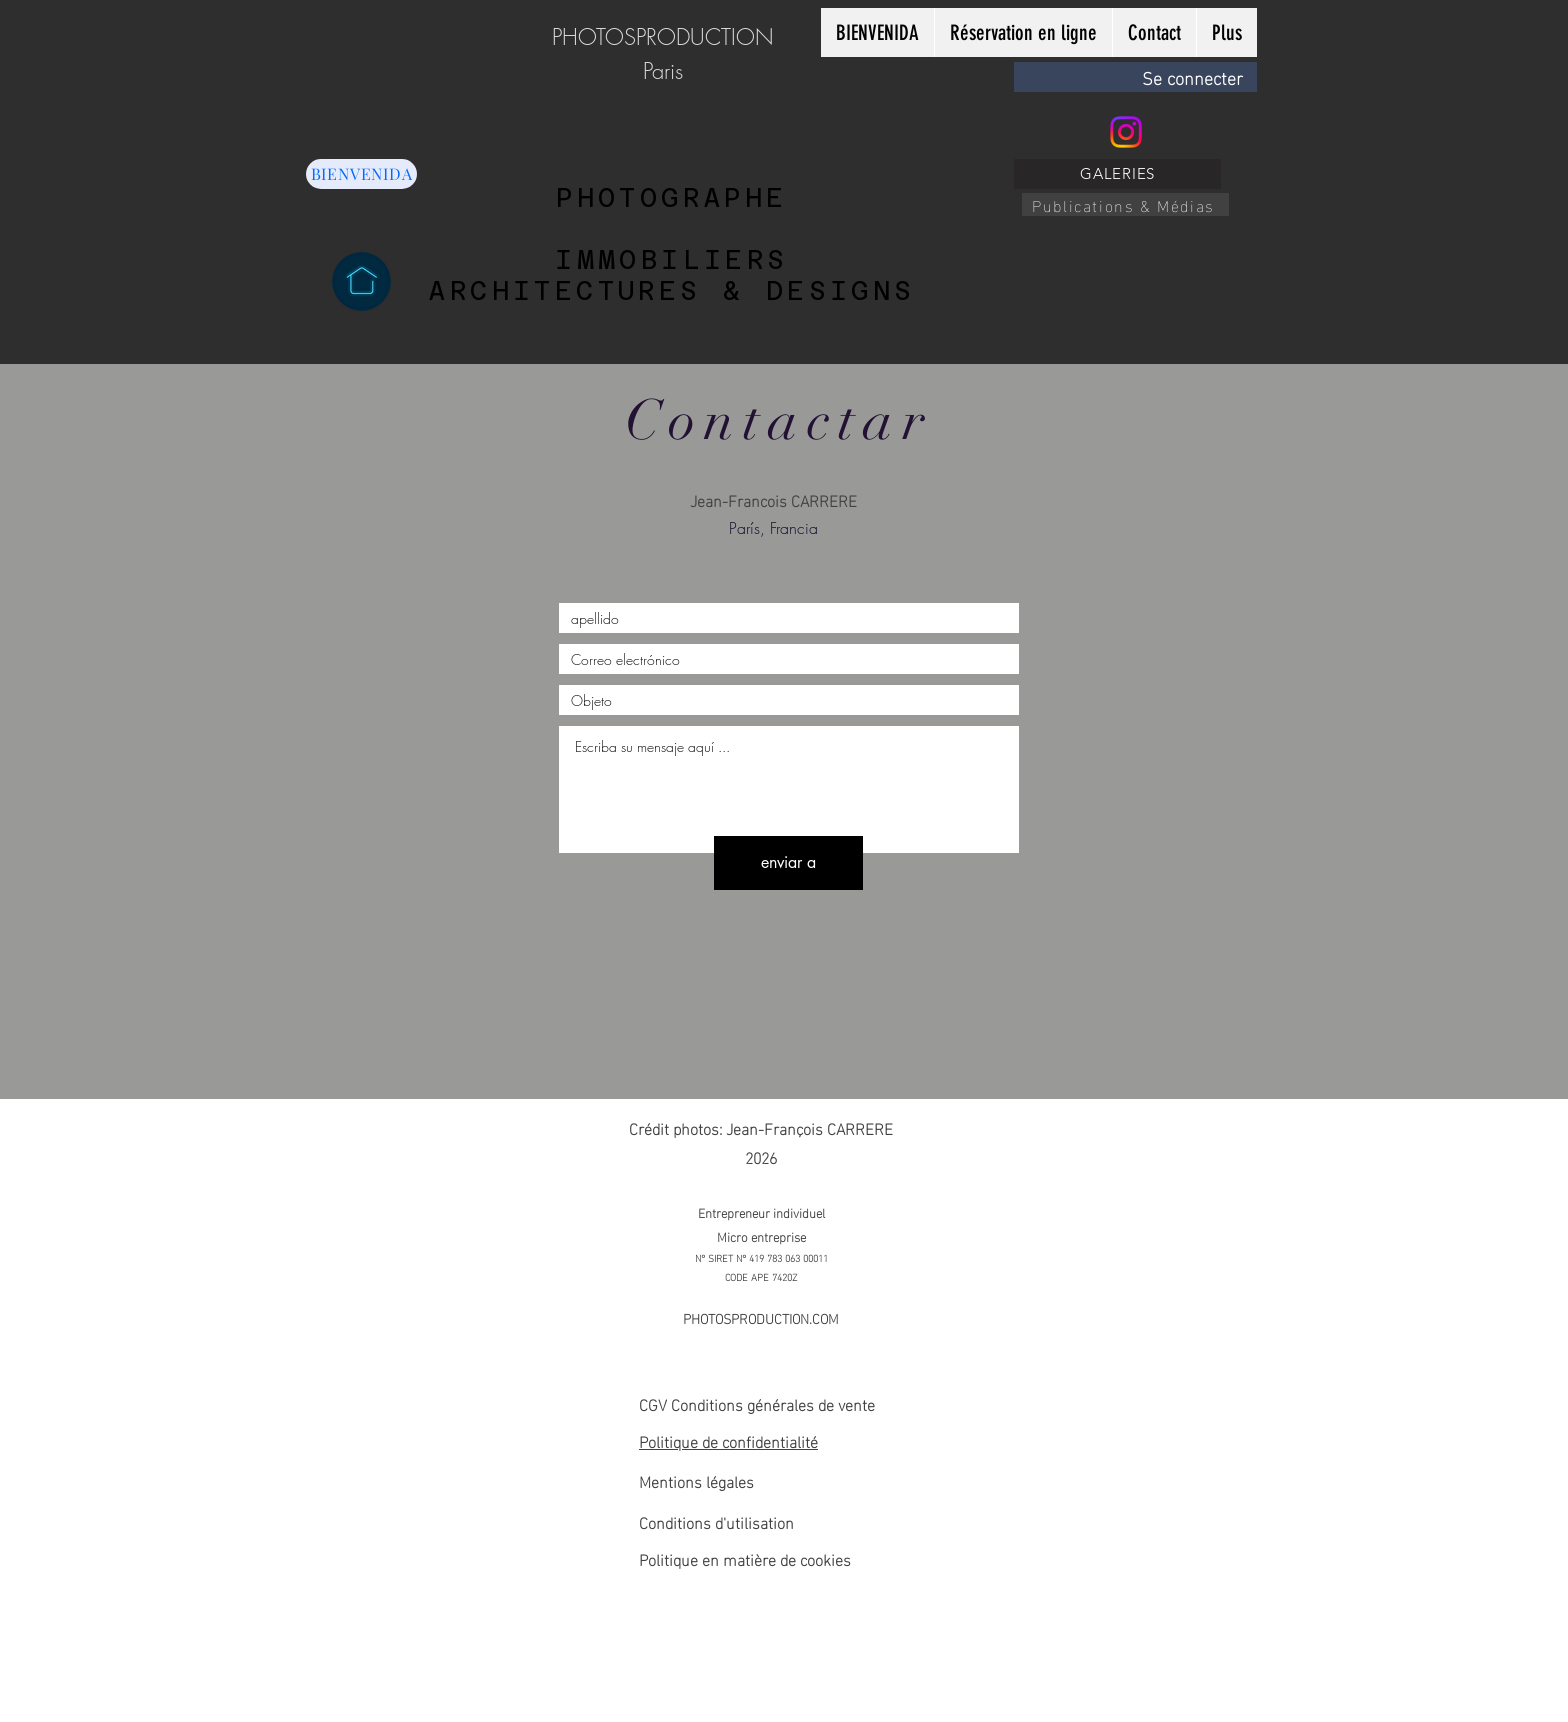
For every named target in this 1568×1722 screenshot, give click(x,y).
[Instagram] (1126, 132)
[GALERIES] (1117, 174)
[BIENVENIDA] (361, 174)
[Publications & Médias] (1125, 204)
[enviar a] (788, 863)
